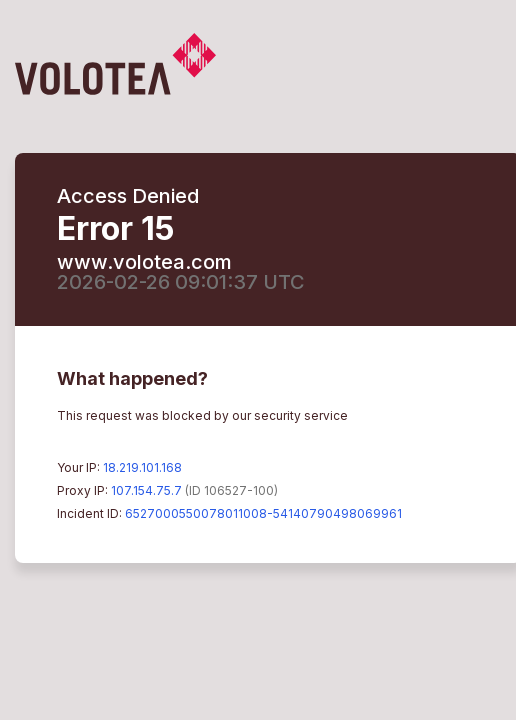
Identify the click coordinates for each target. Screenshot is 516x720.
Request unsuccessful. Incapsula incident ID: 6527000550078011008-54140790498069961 (258, 360)
